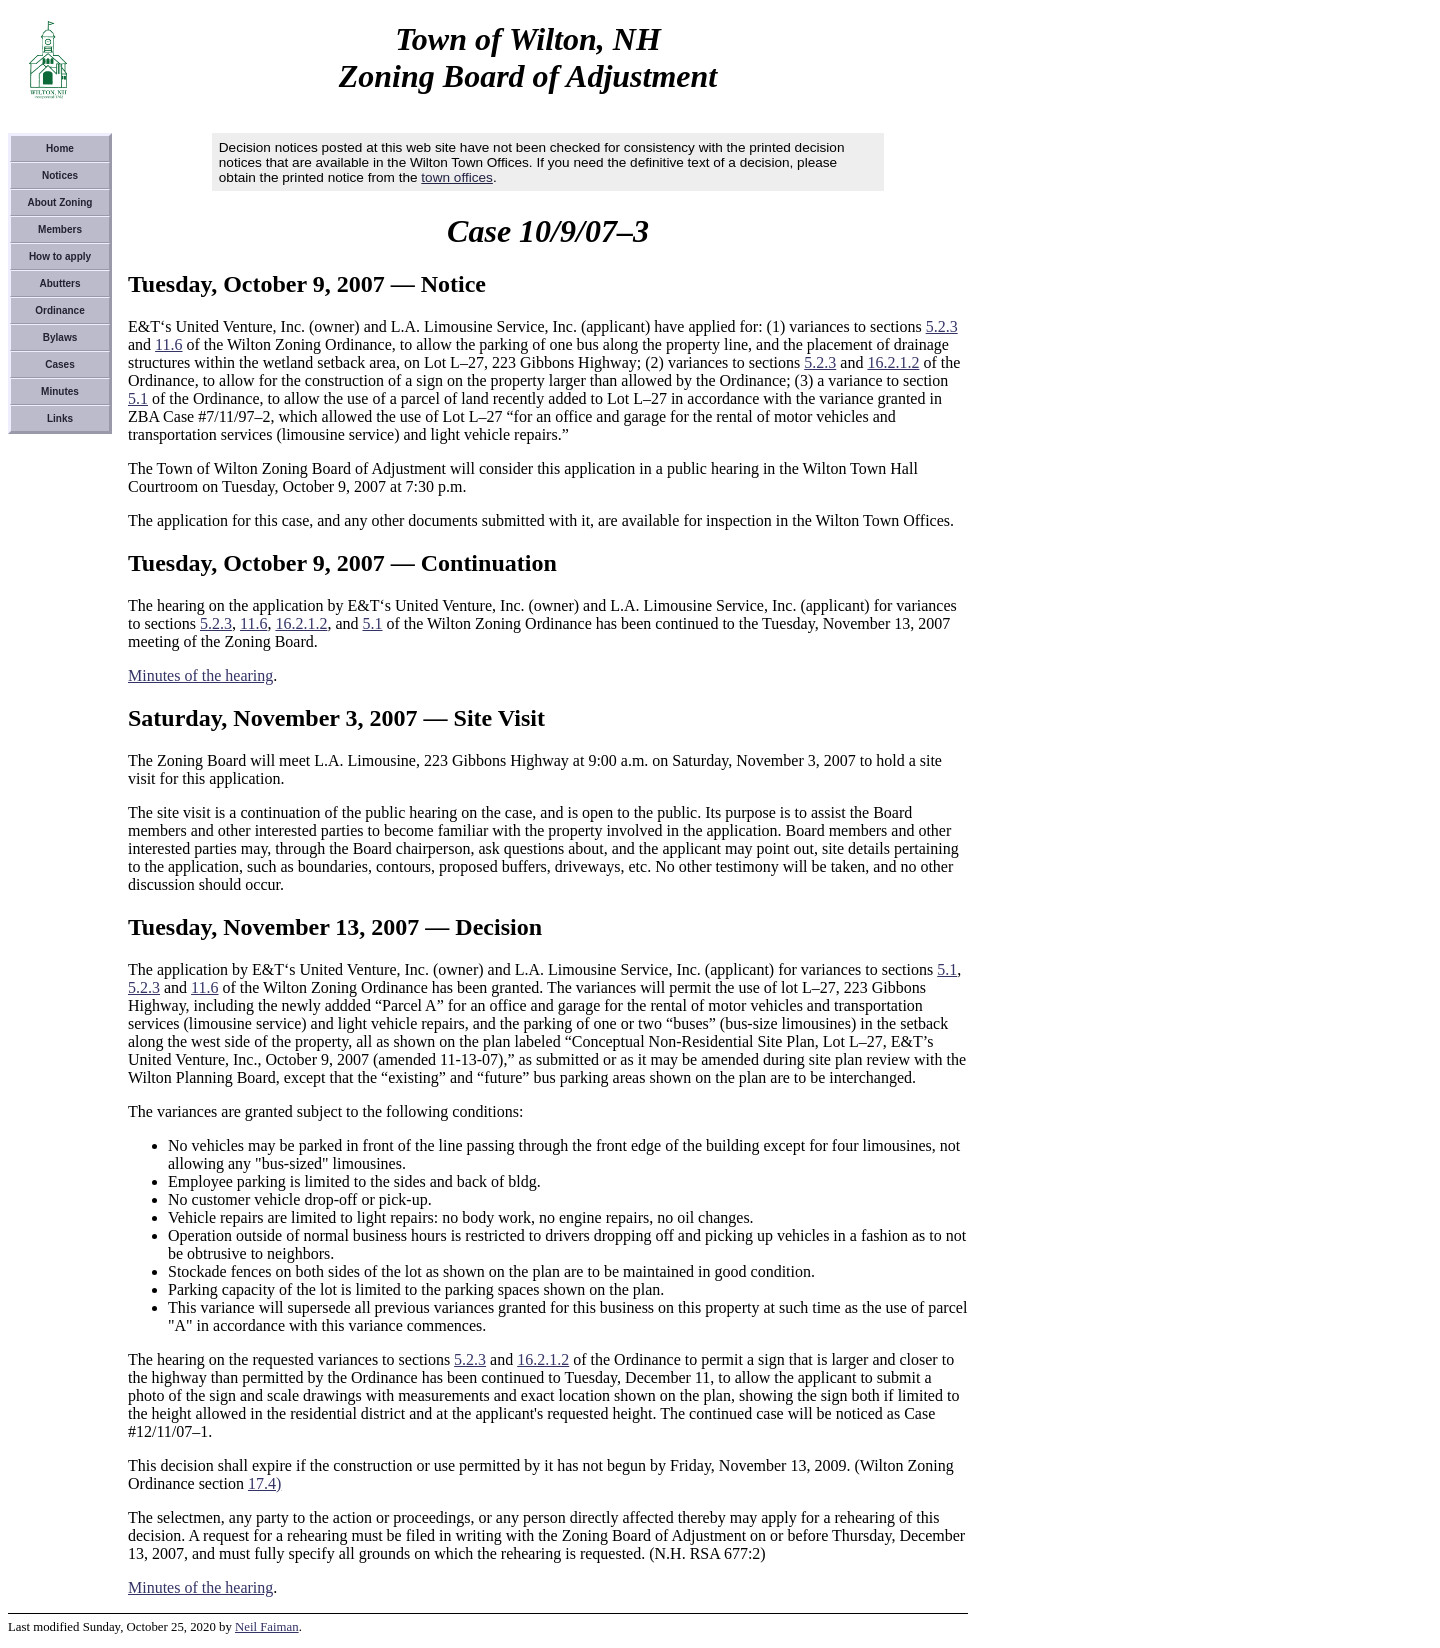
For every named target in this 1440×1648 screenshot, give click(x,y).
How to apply (60, 256)
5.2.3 (942, 326)
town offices (457, 177)
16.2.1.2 (893, 362)
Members (60, 229)
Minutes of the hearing (200, 675)
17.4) (264, 1483)
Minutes (60, 391)
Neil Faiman (267, 1627)
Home (60, 148)
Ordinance (59, 310)
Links (60, 418)
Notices (60, 175)
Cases (59, 364)
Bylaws (60, 337)
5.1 (138, 398)
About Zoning (60, 202)
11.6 (168, 344)
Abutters (59, 283)
